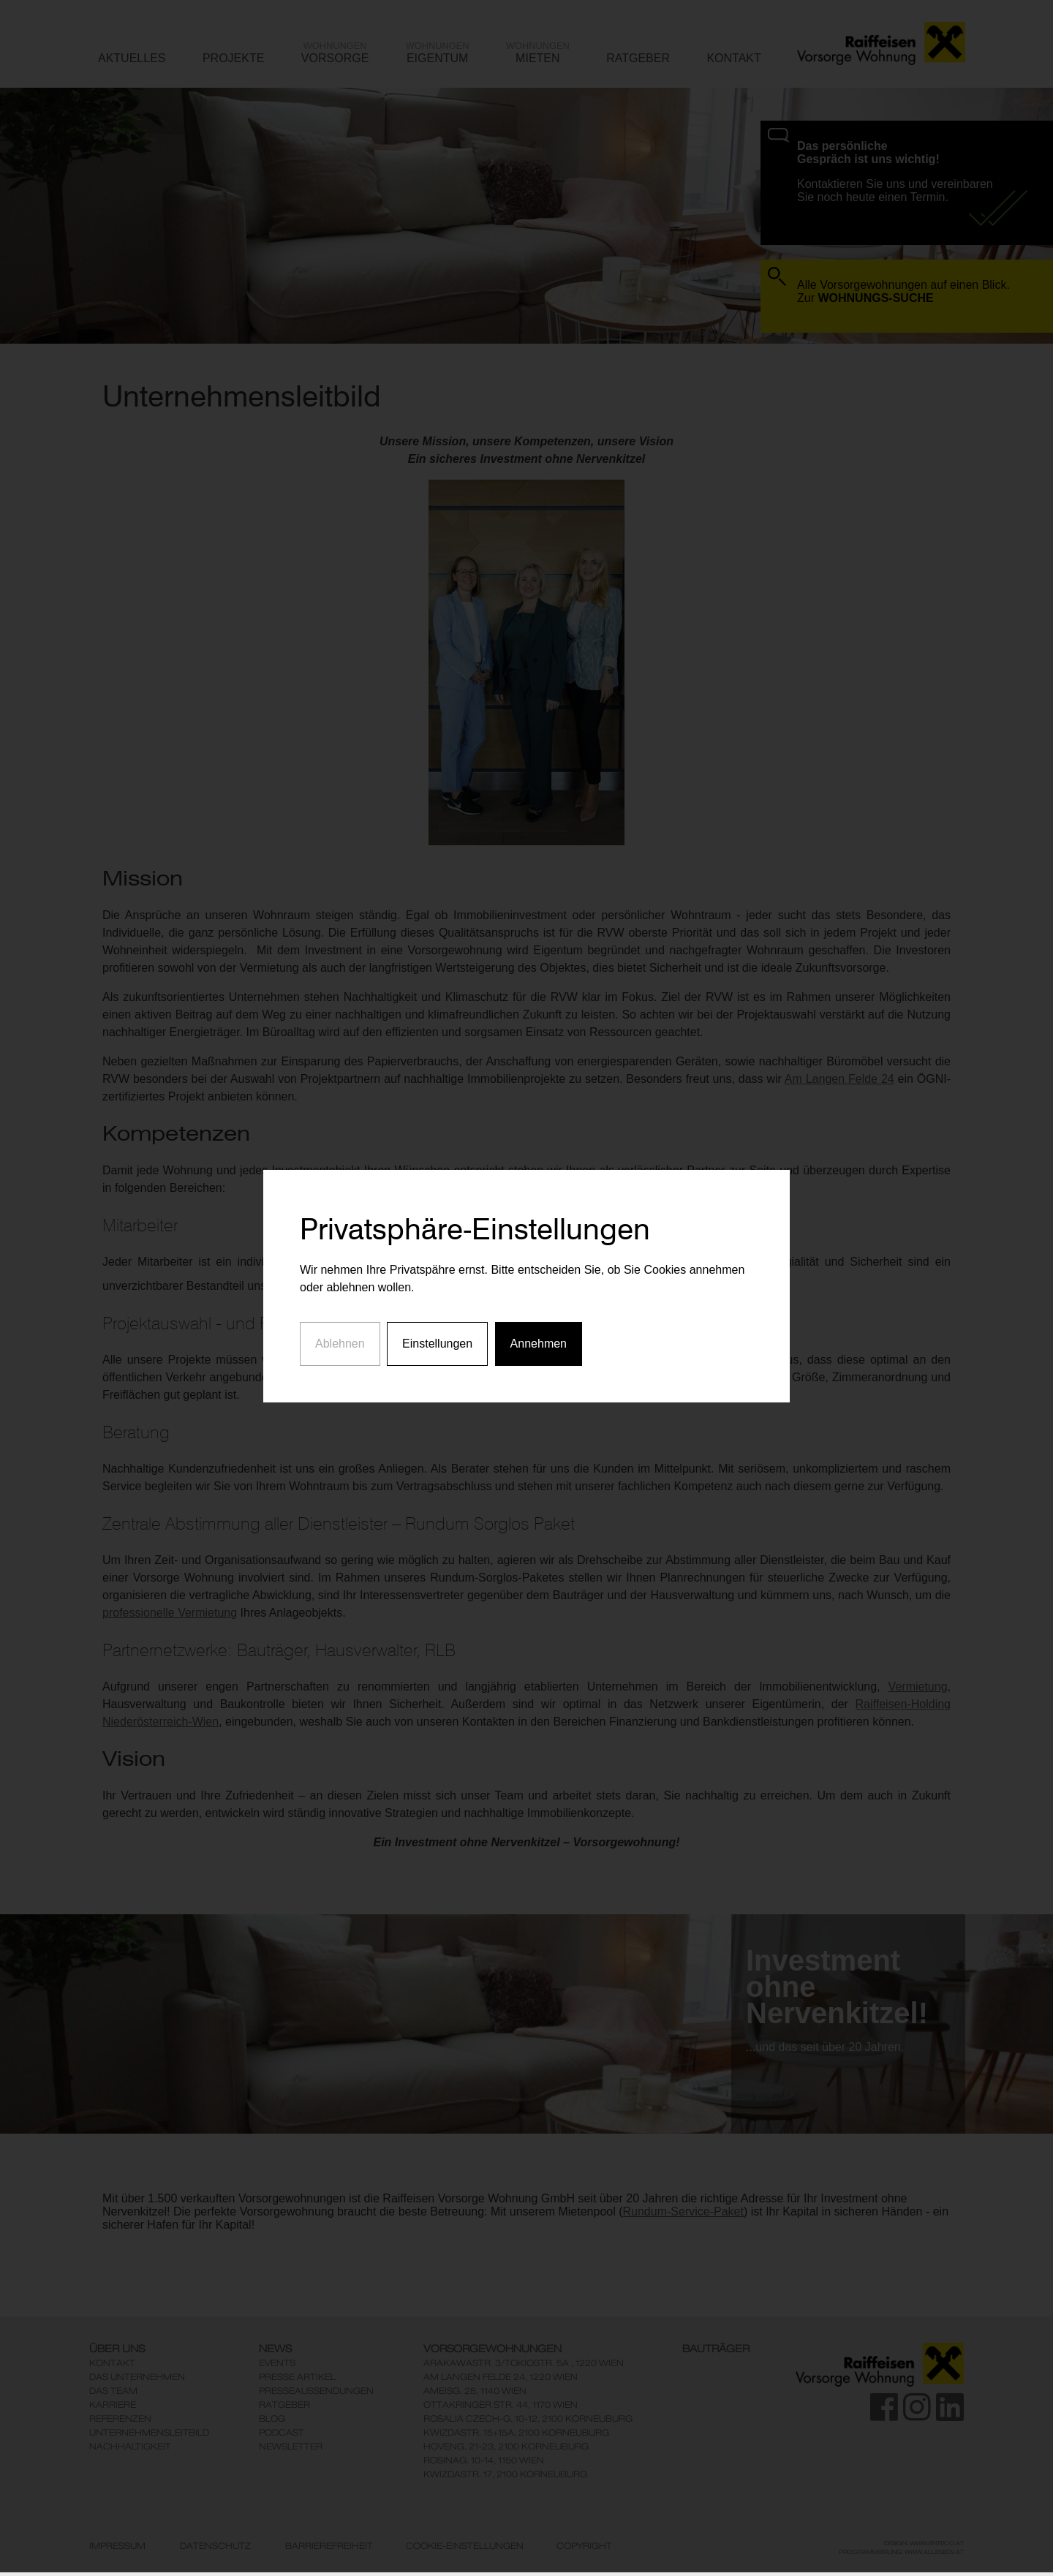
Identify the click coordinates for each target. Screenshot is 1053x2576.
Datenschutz (215, 2546)
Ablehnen (340, 1268)
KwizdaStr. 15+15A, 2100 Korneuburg (516, 2432)
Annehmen (538, 1268)
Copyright (584, 2546)
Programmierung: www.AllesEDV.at (901, 2552)
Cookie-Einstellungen (465, 2546)
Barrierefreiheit (329, 2546)
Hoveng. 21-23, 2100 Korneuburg (506, 2446)
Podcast (281, 2432)
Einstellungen (437, 1268)
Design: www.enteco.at (924, 2543)
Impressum (117, 2546)
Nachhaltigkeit (130, 2446)
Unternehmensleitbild (149, 2432)
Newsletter (290, 2446)
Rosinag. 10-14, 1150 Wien (483, 2460)
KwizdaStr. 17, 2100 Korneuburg (505, 2474)
